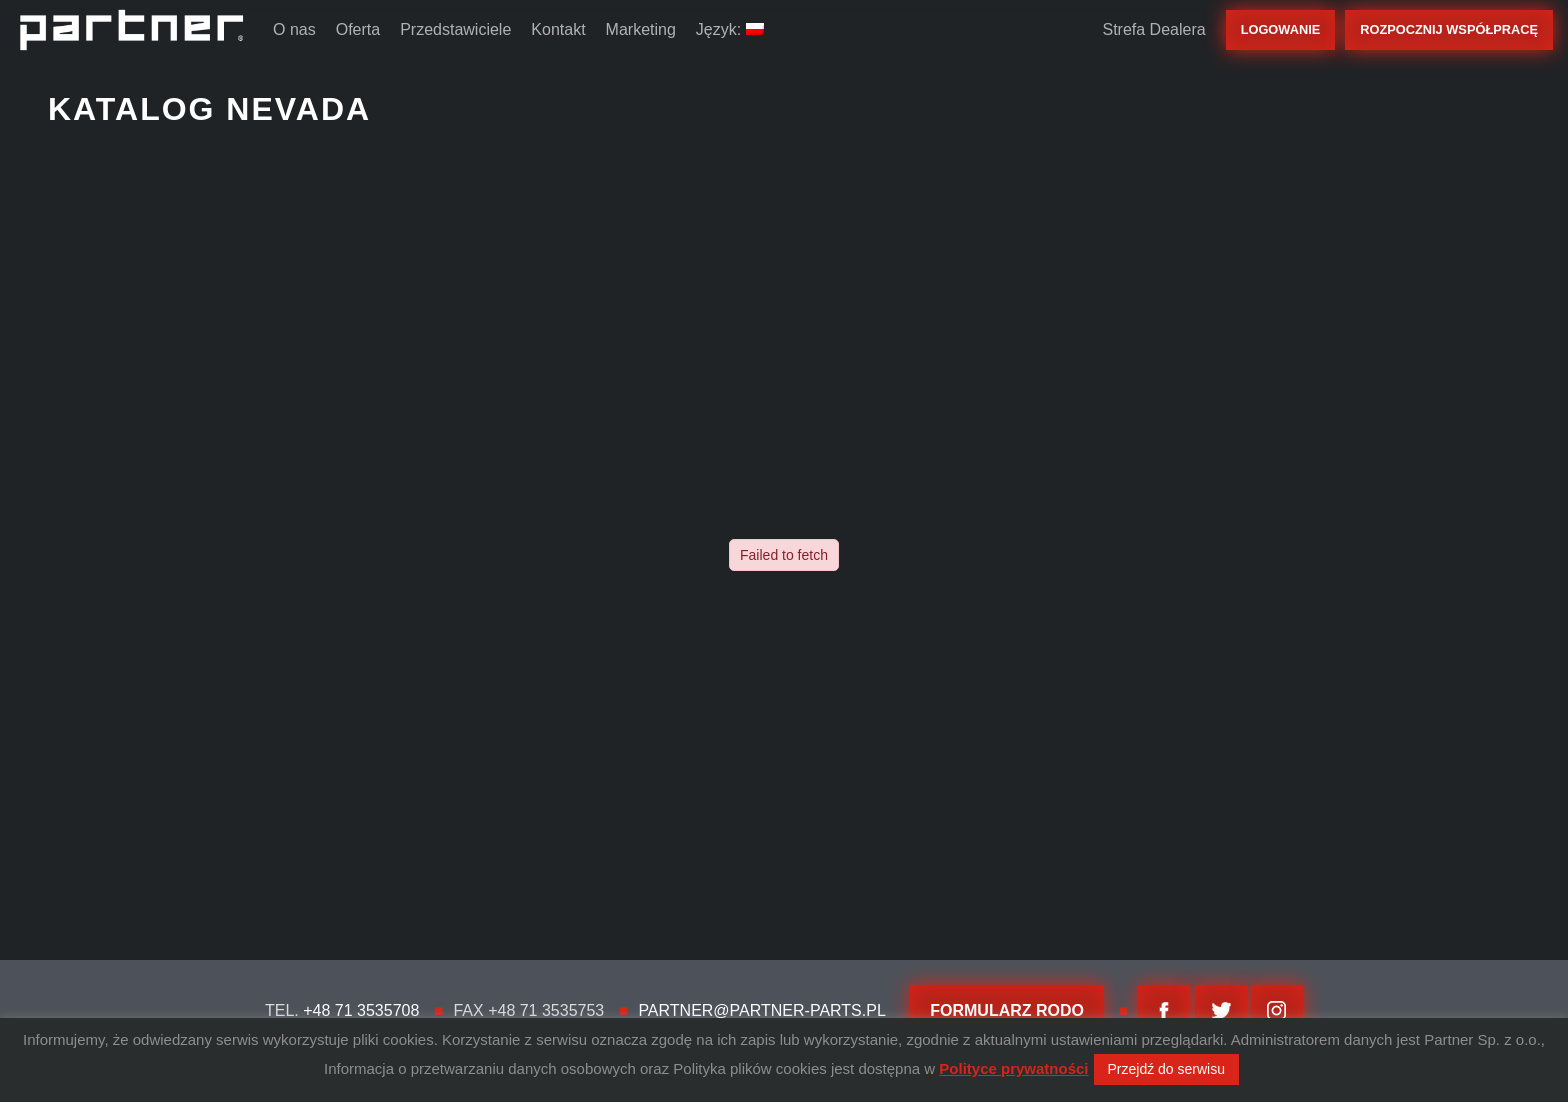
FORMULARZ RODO (1007, 1010)
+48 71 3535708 (361, 1010)
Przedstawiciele (455, 29)
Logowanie (1281, 29)
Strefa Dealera (1153, 29)
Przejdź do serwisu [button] (1167, 1069)
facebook (1164, 1011)
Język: (730, 29)
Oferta (358, 29)
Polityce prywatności (1013, 1068)
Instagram (1277, 1011)
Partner (131, 30)
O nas (294, 29)
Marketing (641, 29)
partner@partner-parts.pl (761, 1010)
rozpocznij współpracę (1449, 29)
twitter (1221, 1011)
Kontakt (558, 29)
